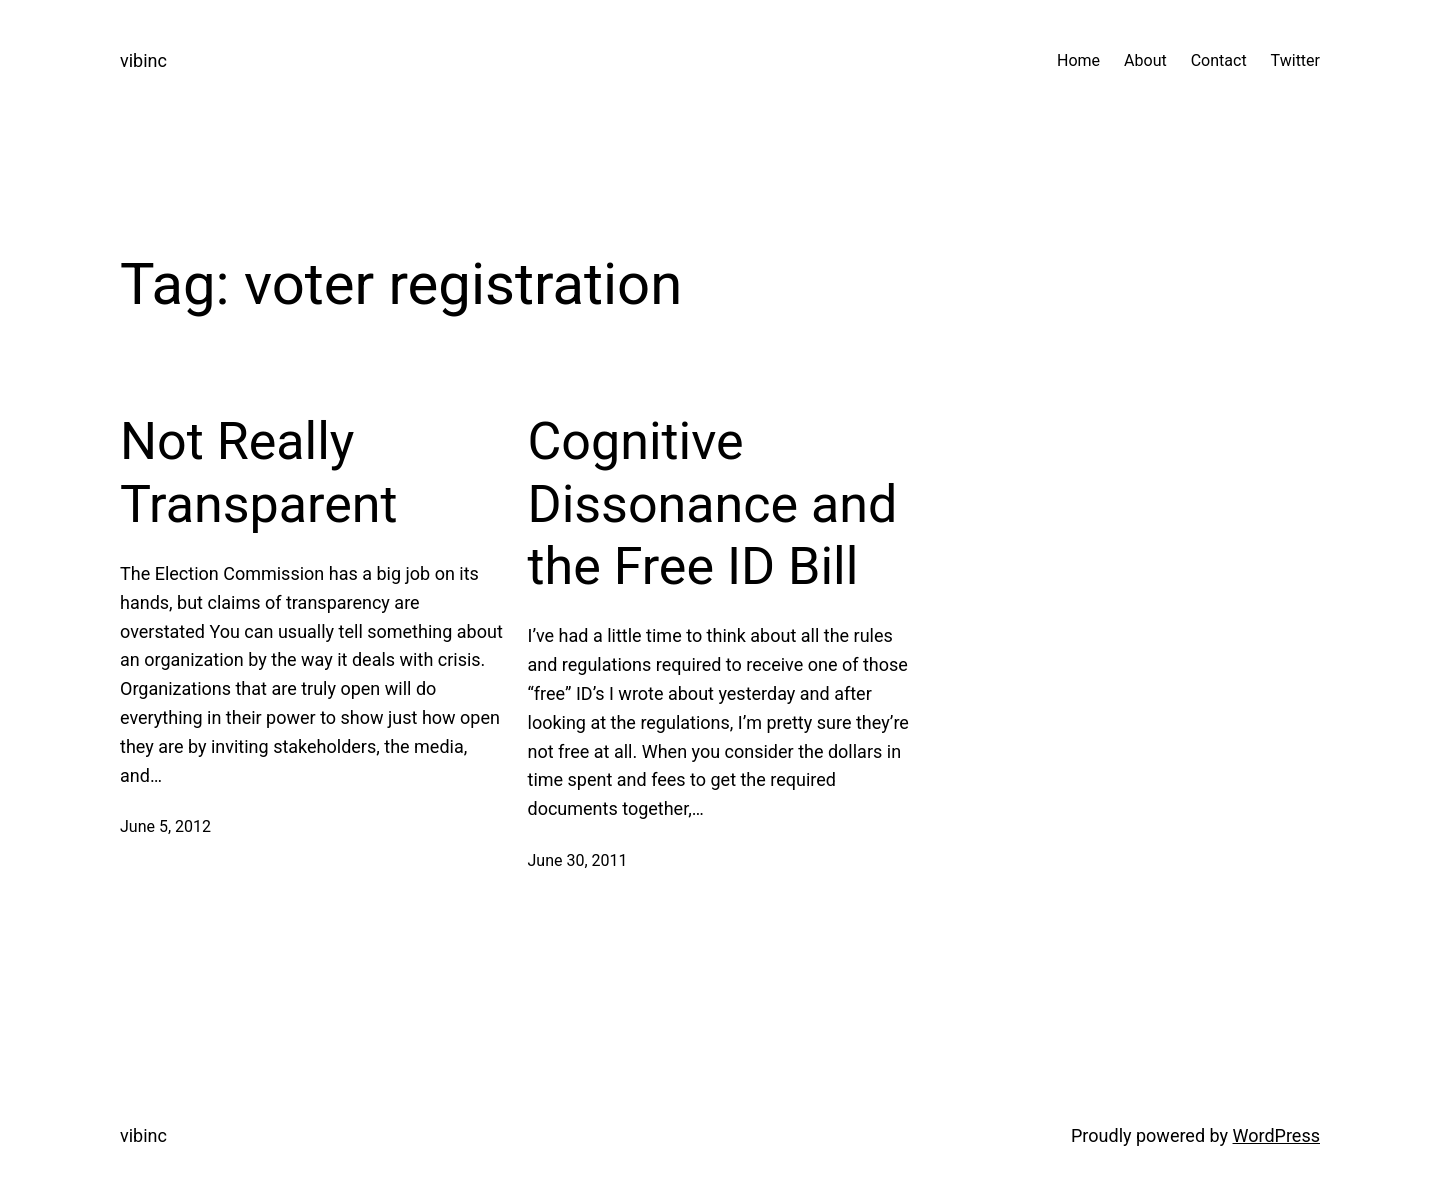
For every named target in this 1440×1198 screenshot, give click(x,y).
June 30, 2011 (578, 860)
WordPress (1276, 1135)
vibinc (143, 60)
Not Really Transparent (259, 472)
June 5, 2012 (165, 826)
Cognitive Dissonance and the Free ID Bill (713, 504)
